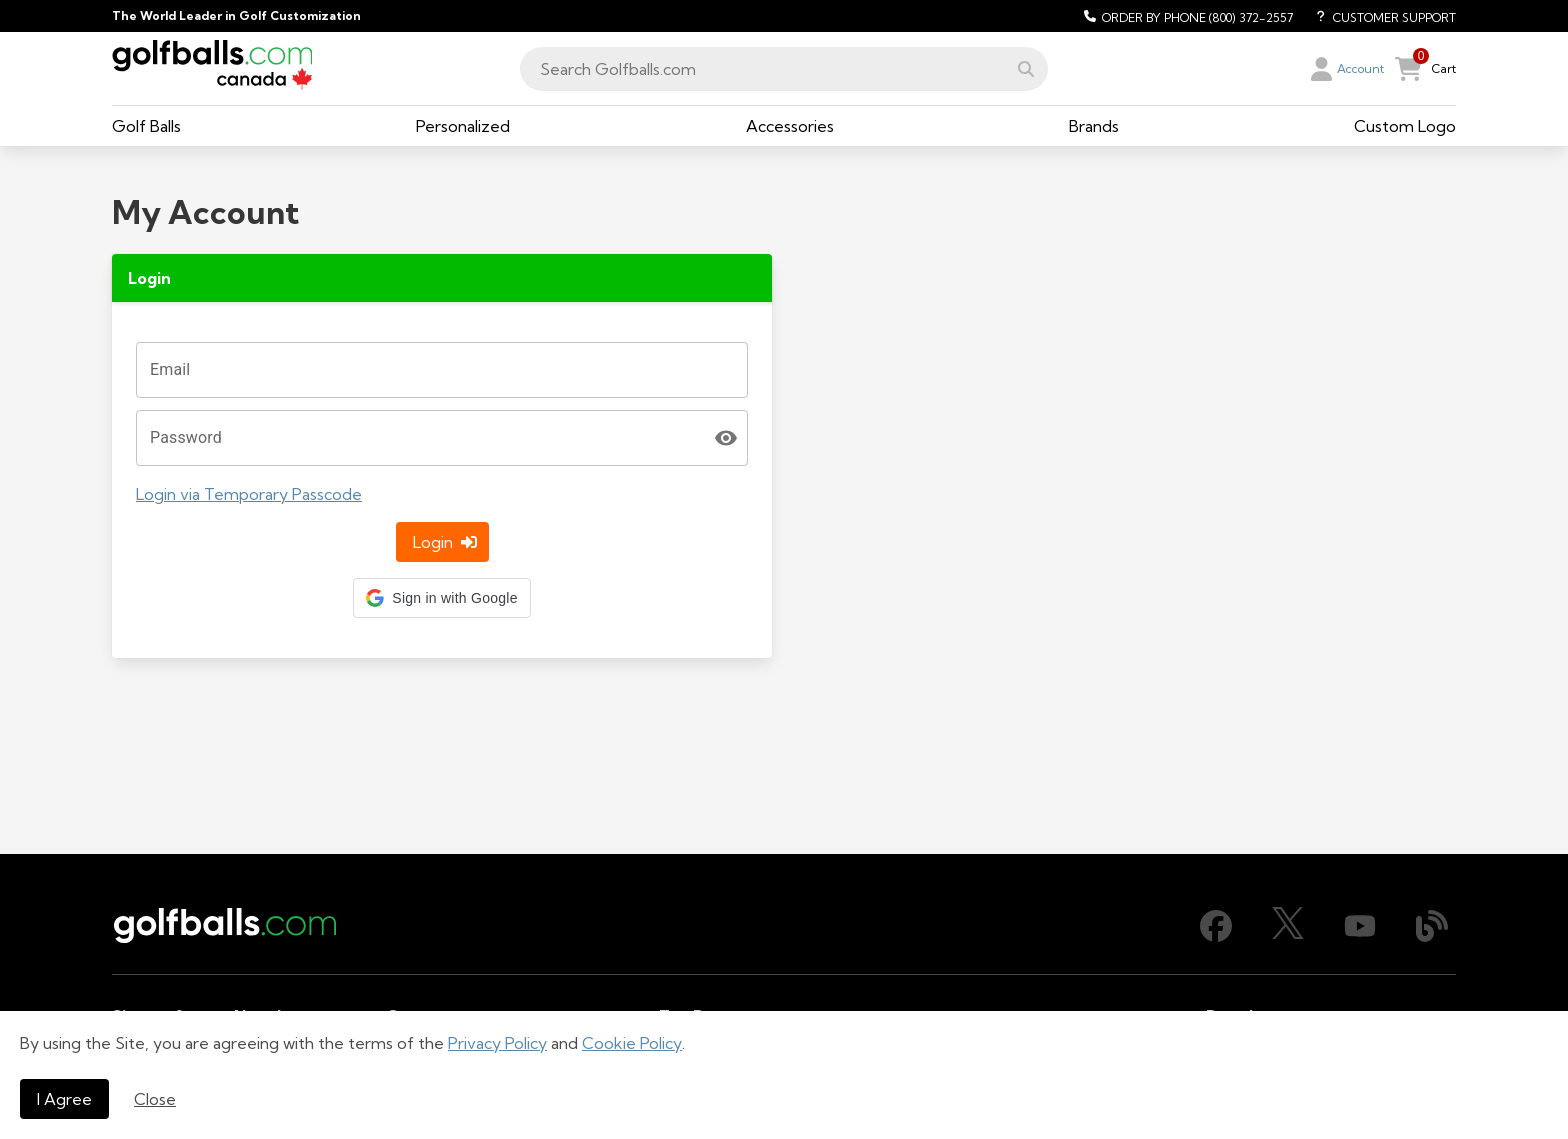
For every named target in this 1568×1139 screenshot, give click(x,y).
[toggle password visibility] (726, 292)
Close (155, 1099)
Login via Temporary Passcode (249, 348)
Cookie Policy (632, 1043)
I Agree (64, 1099)
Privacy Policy (497, 1043)
